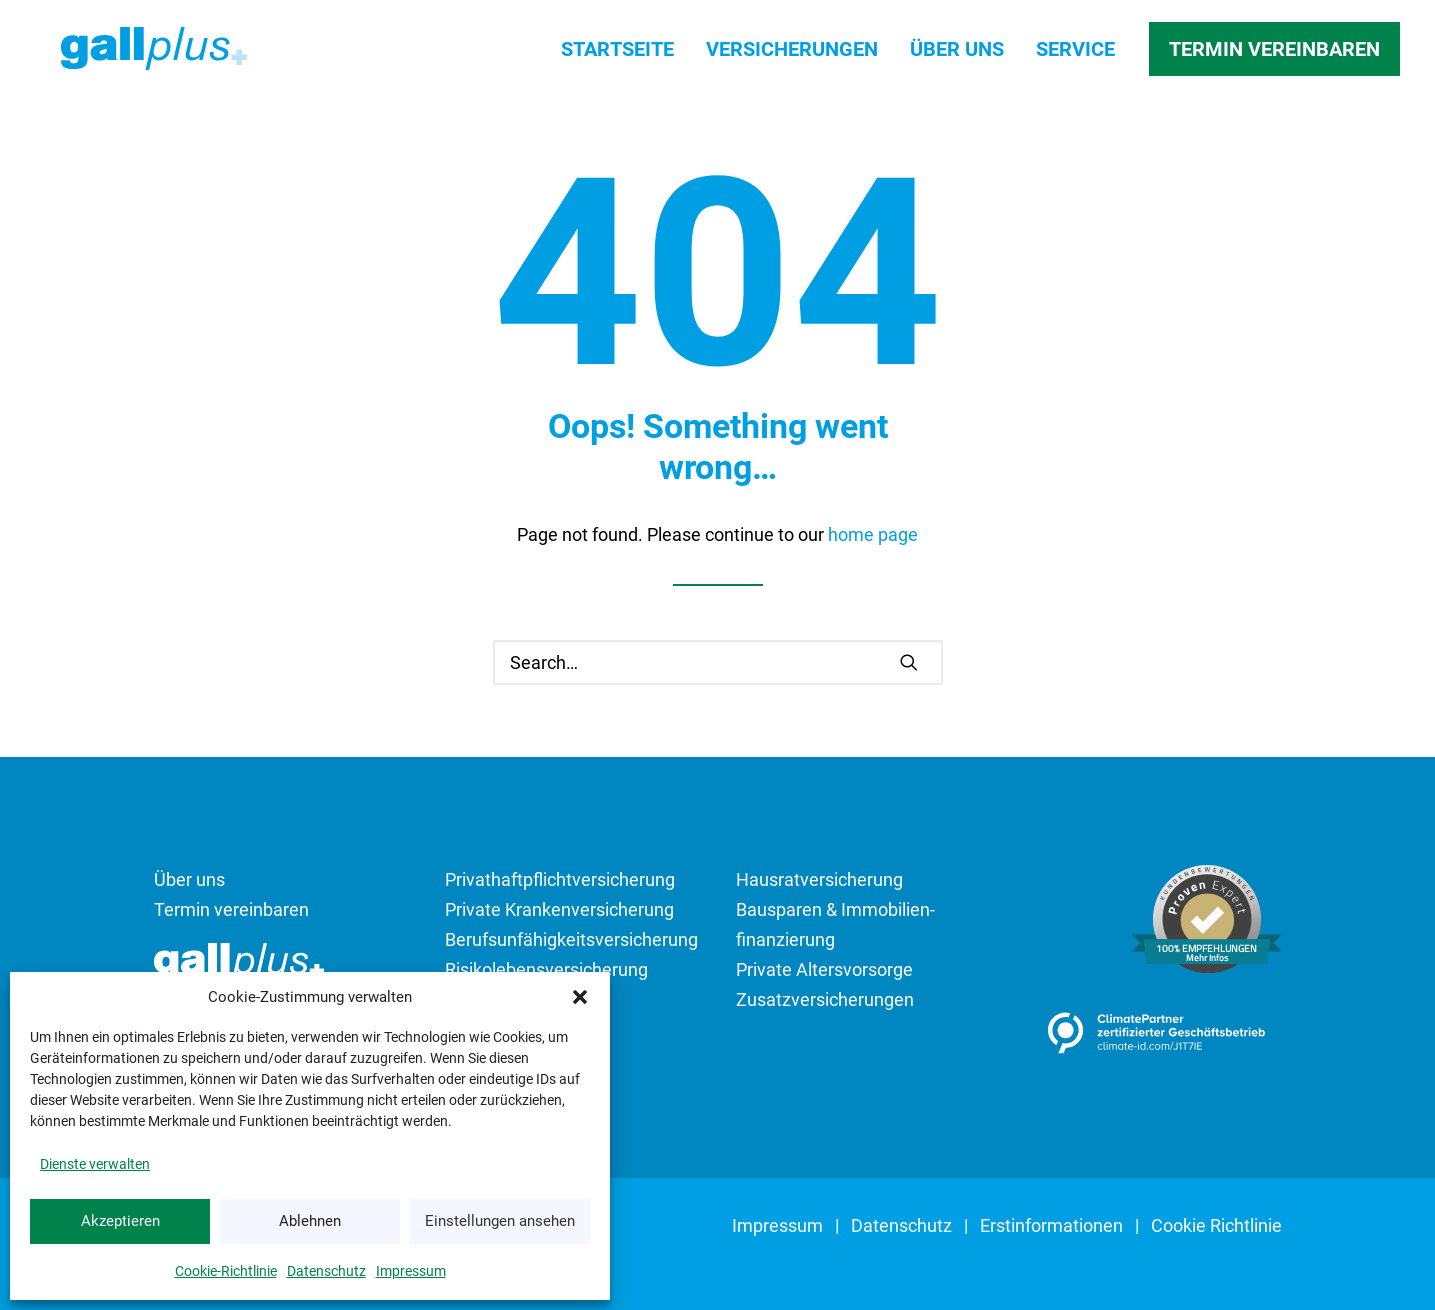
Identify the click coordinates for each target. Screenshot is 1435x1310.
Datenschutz (326, 1271)
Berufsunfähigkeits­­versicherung (571, 939)
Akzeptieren (120, 1221)
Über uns (957, 55)
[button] (580, 997)
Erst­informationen (1051, 1225)
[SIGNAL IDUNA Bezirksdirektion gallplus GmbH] (151, 54)
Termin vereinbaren (231, 909)
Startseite (617, 55)
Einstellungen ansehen (500, 1221)
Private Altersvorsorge (824, 969)
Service (1075, 55)
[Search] (718, 662)
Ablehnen (310, 1221)
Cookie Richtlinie (1216, 1225)
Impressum (411, 1271)
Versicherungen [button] (792, 55)
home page (873, 534)
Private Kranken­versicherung (559, 909)
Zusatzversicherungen (825, 999)
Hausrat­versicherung (819, 879)
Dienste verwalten (95, 1164)
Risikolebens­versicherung (546, 969)
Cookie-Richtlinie (226, 1271)
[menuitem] (624, 54)
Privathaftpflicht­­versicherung (560, 879)
